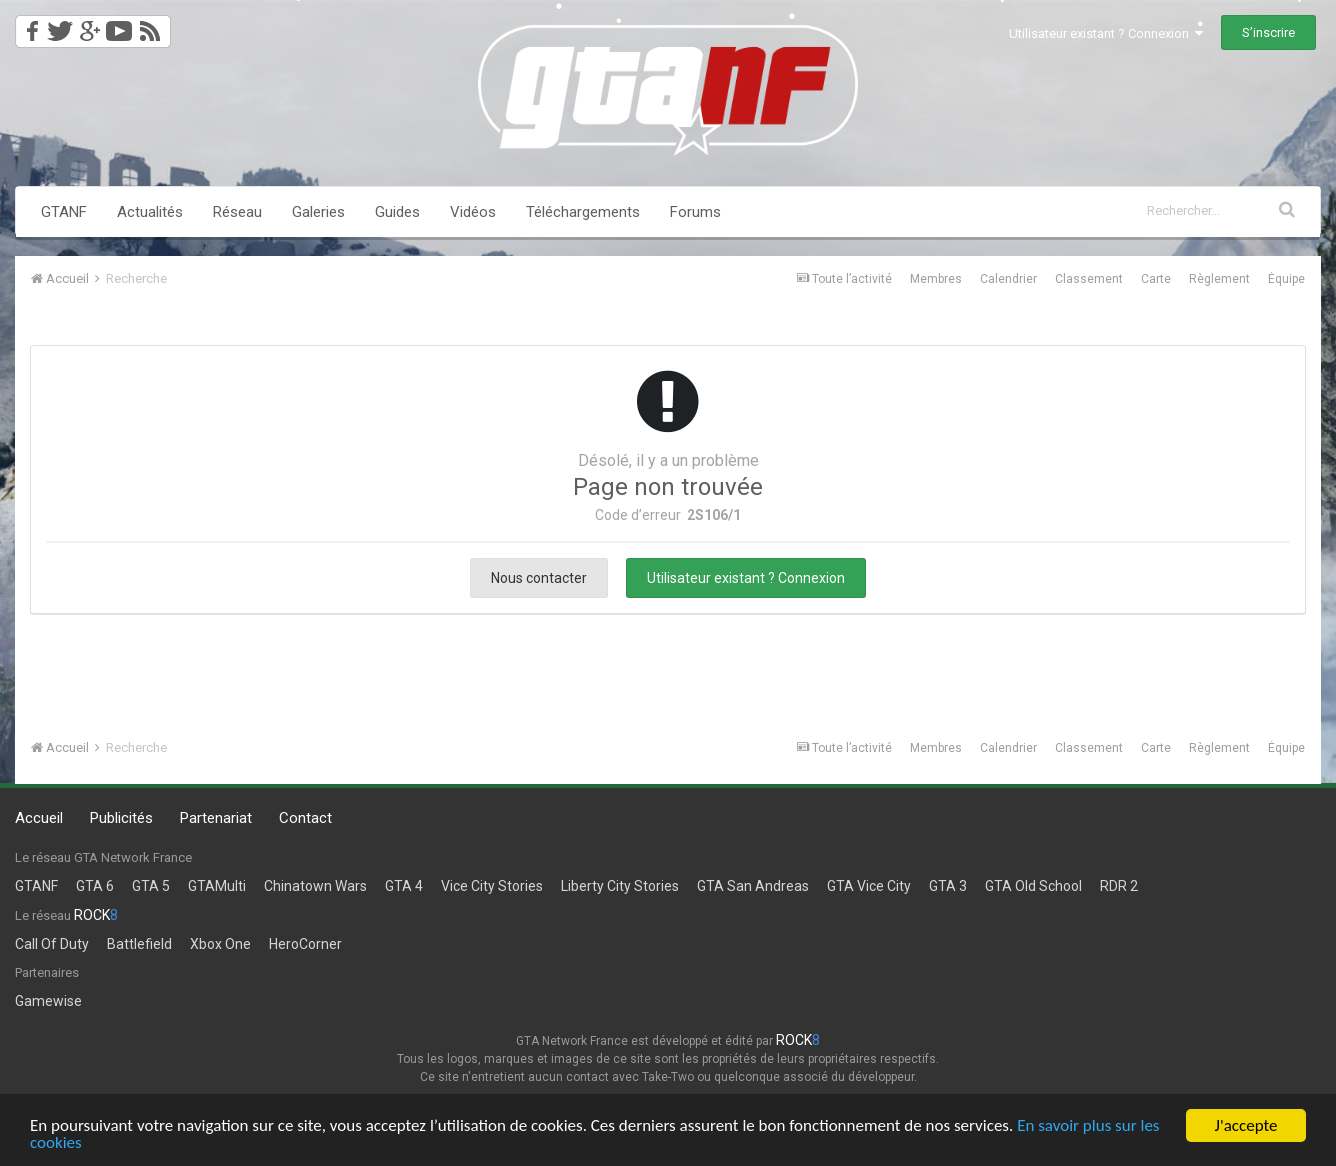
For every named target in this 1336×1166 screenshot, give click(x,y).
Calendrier (1008, 279)
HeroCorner (305, 944)
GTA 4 (404, 886)
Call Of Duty (52, 944)
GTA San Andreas (753, 886)
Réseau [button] (237, 212)
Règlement (1219, 279)
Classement (1089, 279)
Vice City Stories (492, 886)
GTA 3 (948, 886)
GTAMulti (217, 886)
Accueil (39, 818)
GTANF (64, 212)
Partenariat (216, 818)
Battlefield (139, 944)
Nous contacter (539, 578)
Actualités (150, 212)
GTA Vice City (869, 886)
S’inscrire (1268, 32)
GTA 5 (151, 886)
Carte (1156, 279)
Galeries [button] (318, 212)
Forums (695, 212)
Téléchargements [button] (583, 212)
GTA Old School (1033, 886)
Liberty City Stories (620, 886)
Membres (936, 279)
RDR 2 (1119, 886)
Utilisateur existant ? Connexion (1106, 33)
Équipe (1286, 279)
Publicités (121, 818)
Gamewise (48, 1001)
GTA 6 (95, 886)
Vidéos (473, 212)
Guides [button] (397, 212)
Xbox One (220, 944)
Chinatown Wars (315, 886)
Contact (305, 818)
